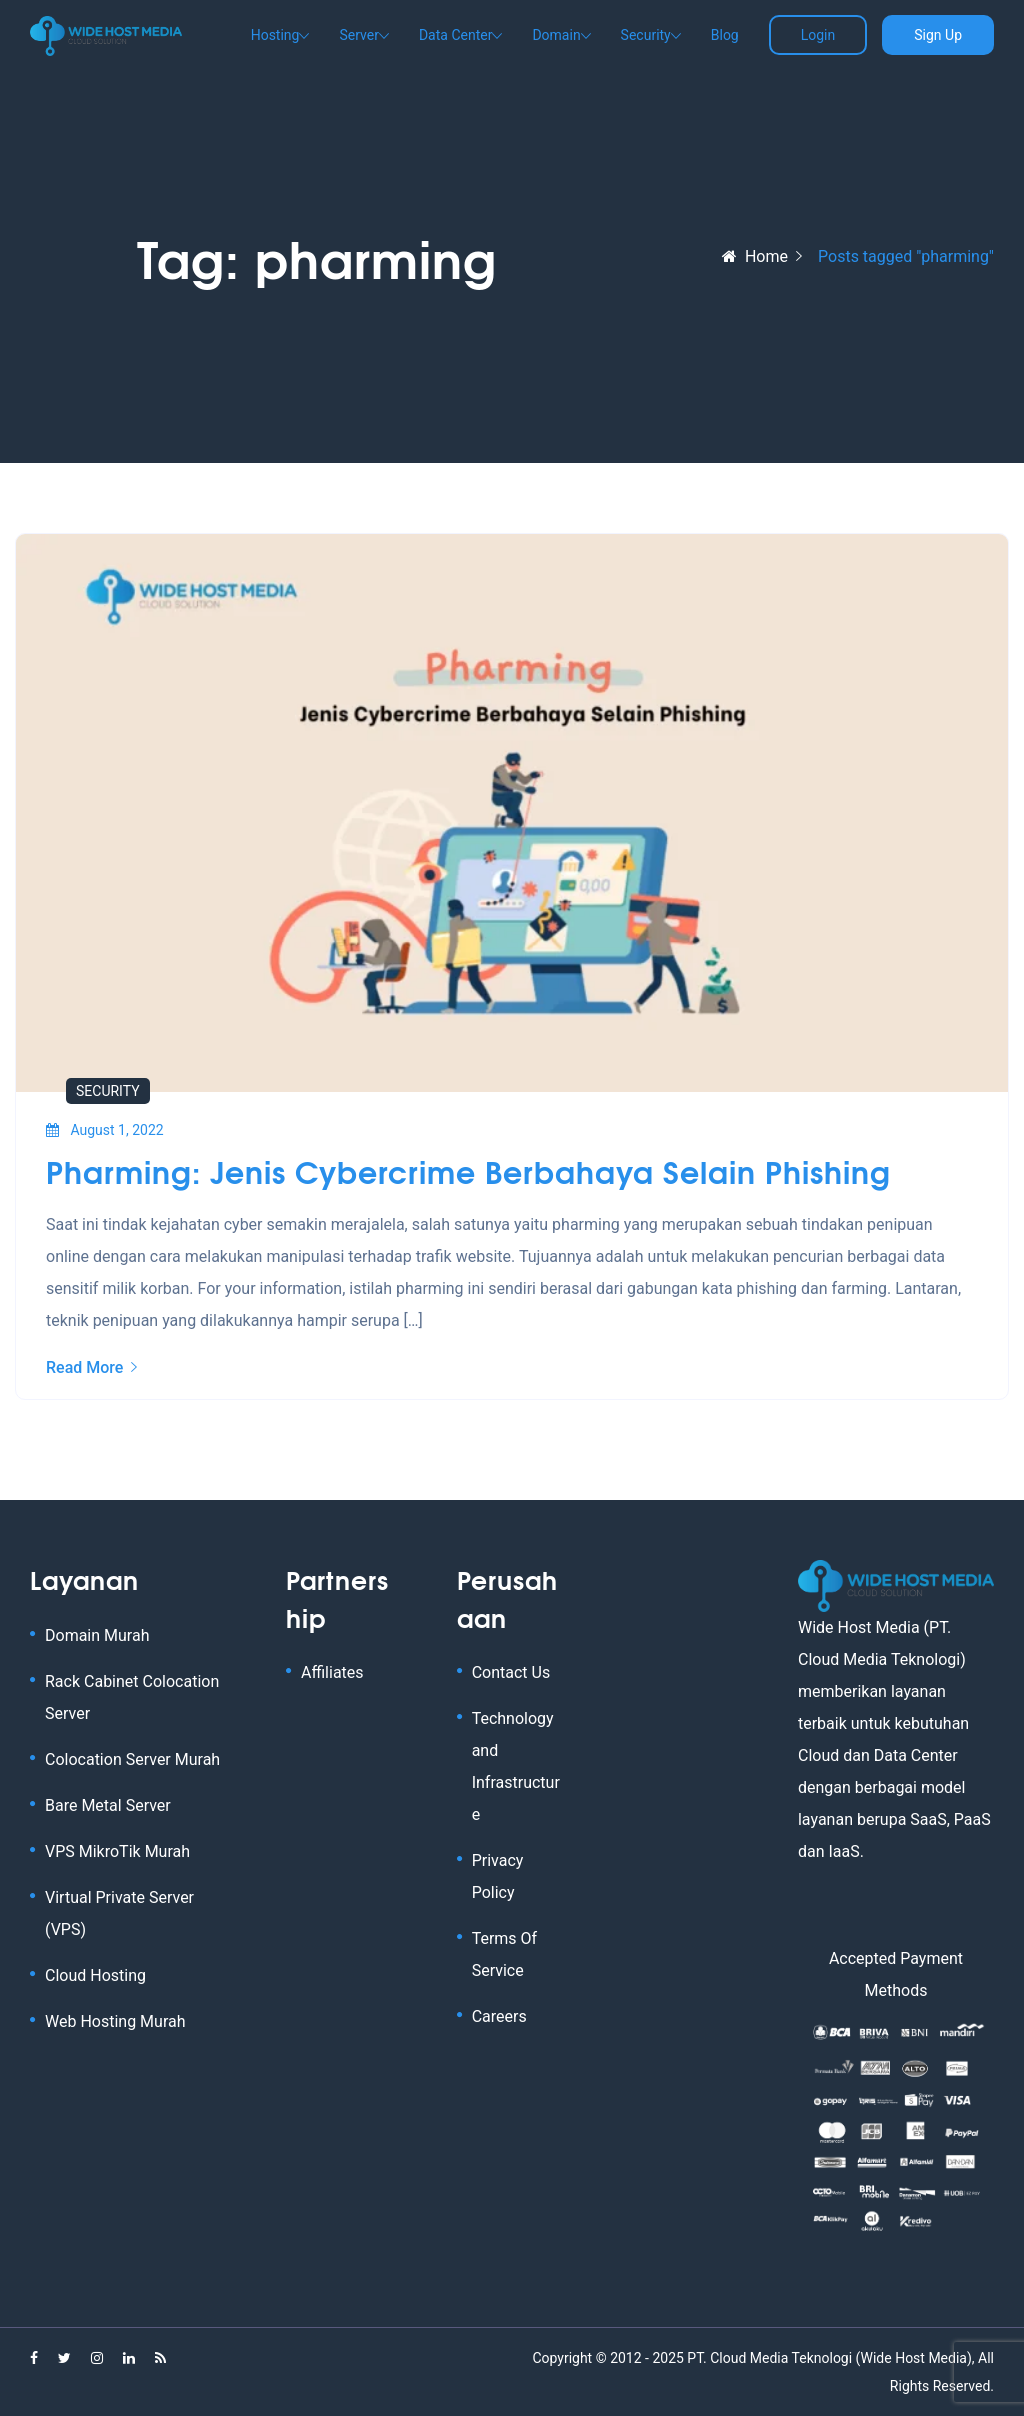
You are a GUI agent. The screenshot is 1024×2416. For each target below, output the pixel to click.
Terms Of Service (505, 1954)
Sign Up (938, 35)
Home (755, 256)
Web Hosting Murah (115, 2021)
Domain (556, 35)
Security (646, 35)
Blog (725, 35)
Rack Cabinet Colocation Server (132, 1697)
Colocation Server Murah (132, 1759)
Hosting (275, 35)
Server (358, 35)
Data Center (456, 35)
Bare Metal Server (108, 1805)
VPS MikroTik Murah (117, 1851)
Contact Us (511, 1672)
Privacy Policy (498, 1876)
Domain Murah (97, 1635)
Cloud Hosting (95, 1975)
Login (818, 35)
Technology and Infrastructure (516, 1766)
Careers (499, 2016)
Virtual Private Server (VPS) (119, 1913)
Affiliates (332, 1672)
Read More (91, 1367)
